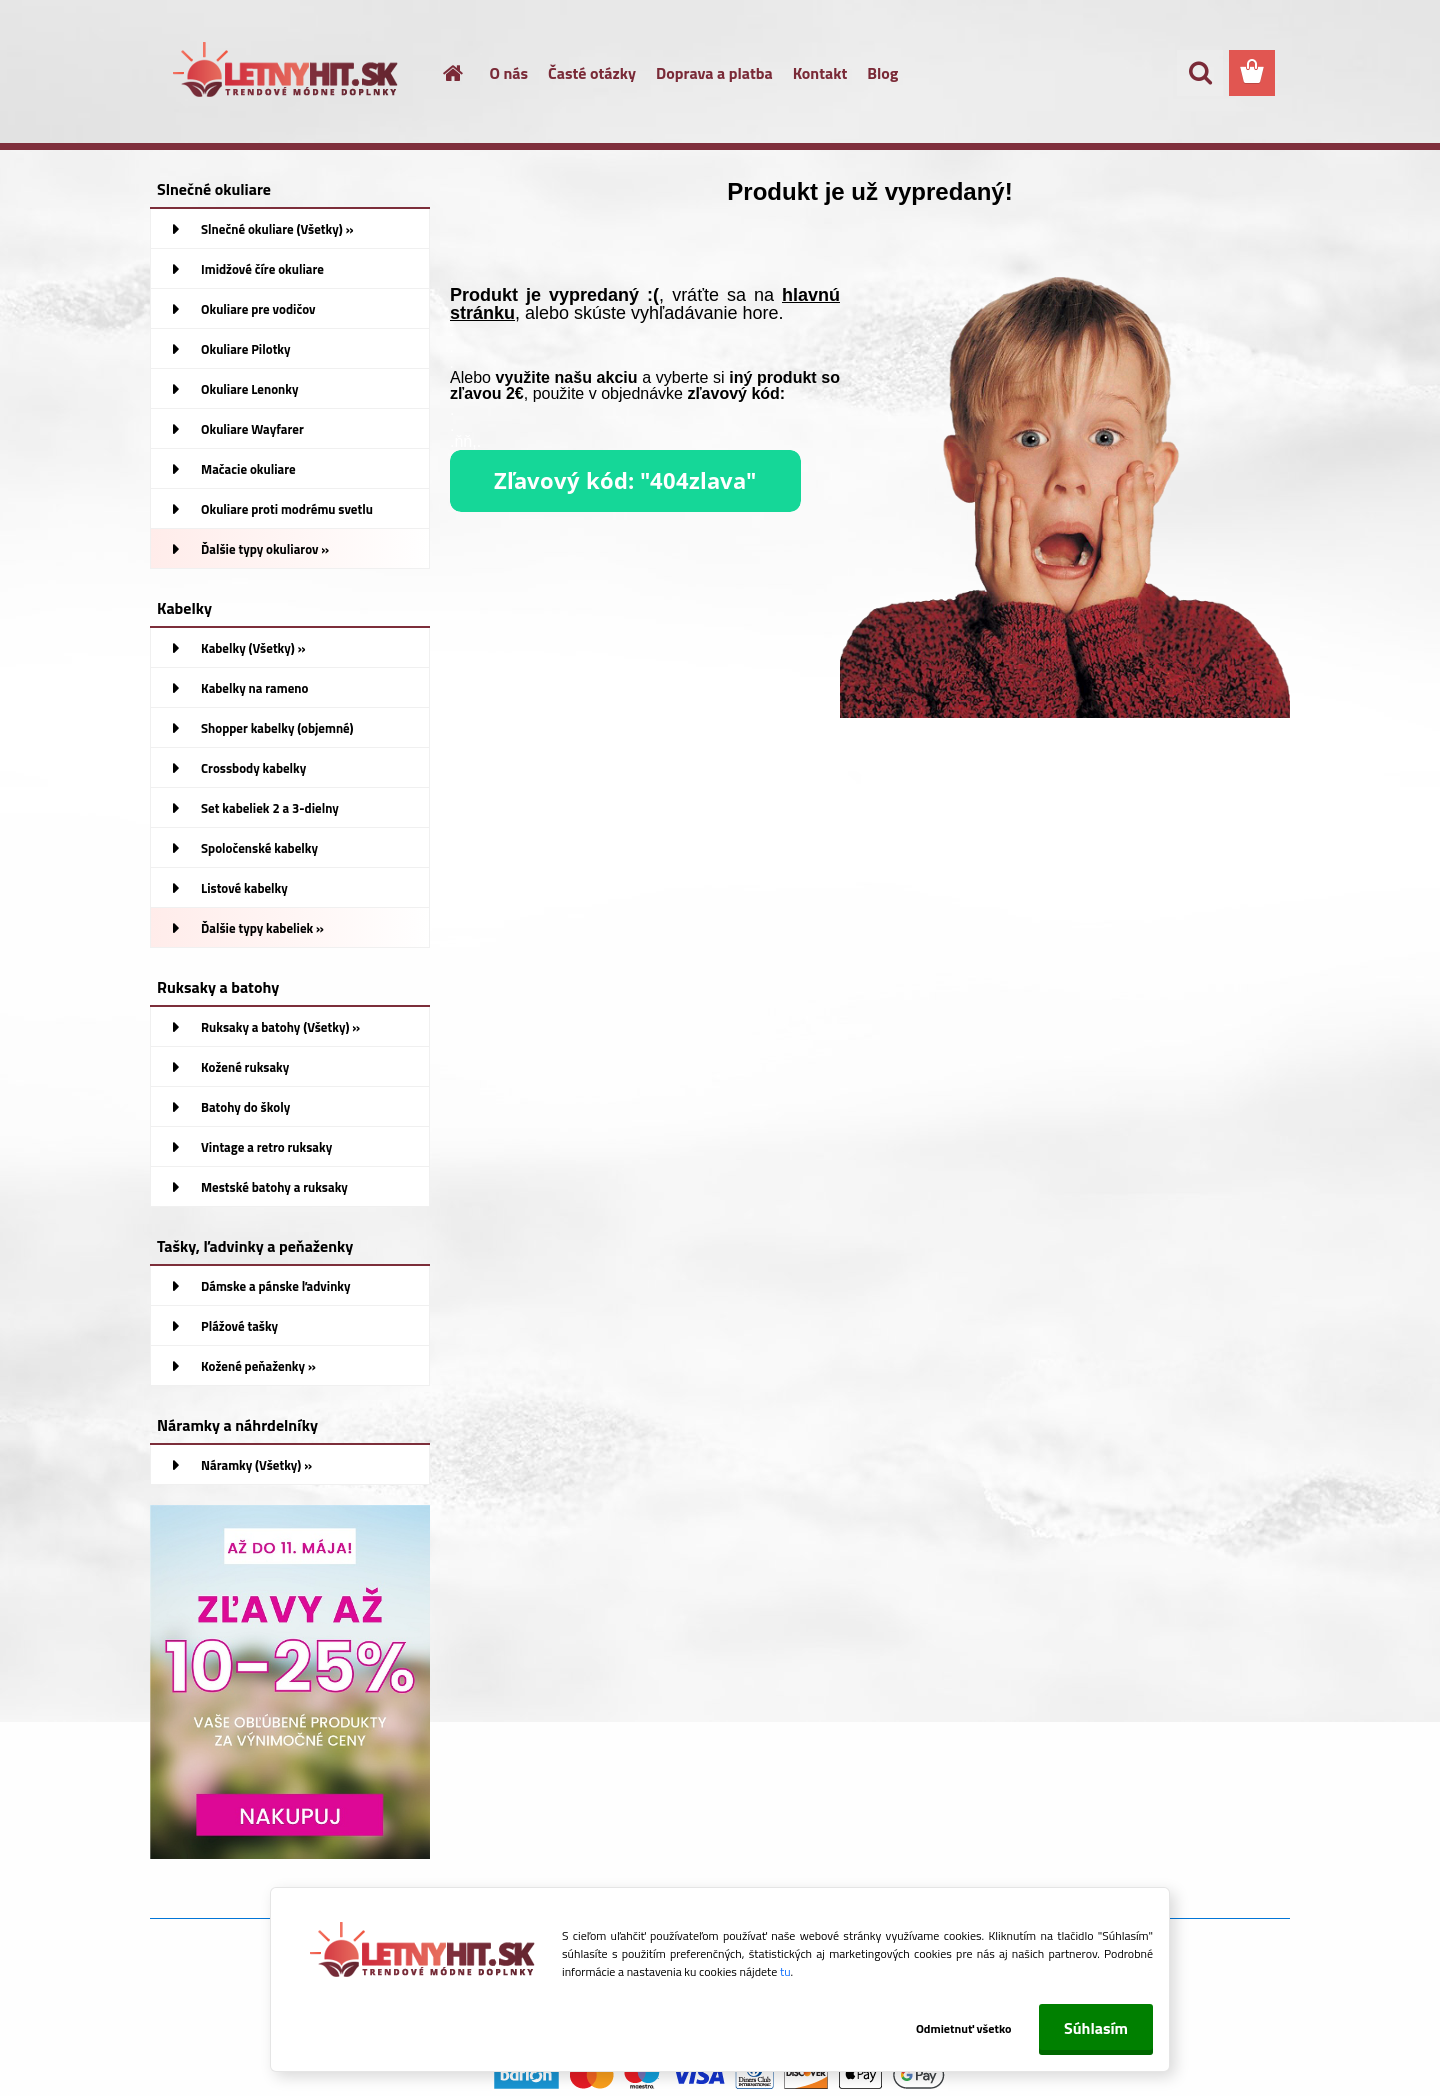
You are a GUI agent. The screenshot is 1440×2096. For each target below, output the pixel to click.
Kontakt (820, 73)
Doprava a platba (714, 73)
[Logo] (287, 74)
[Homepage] (442, 73)
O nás (509, 73)
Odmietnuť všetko (958, 2028)
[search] (1200, 73)
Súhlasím (1096, 2028)
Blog (882, 73)
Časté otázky (592, 73)
